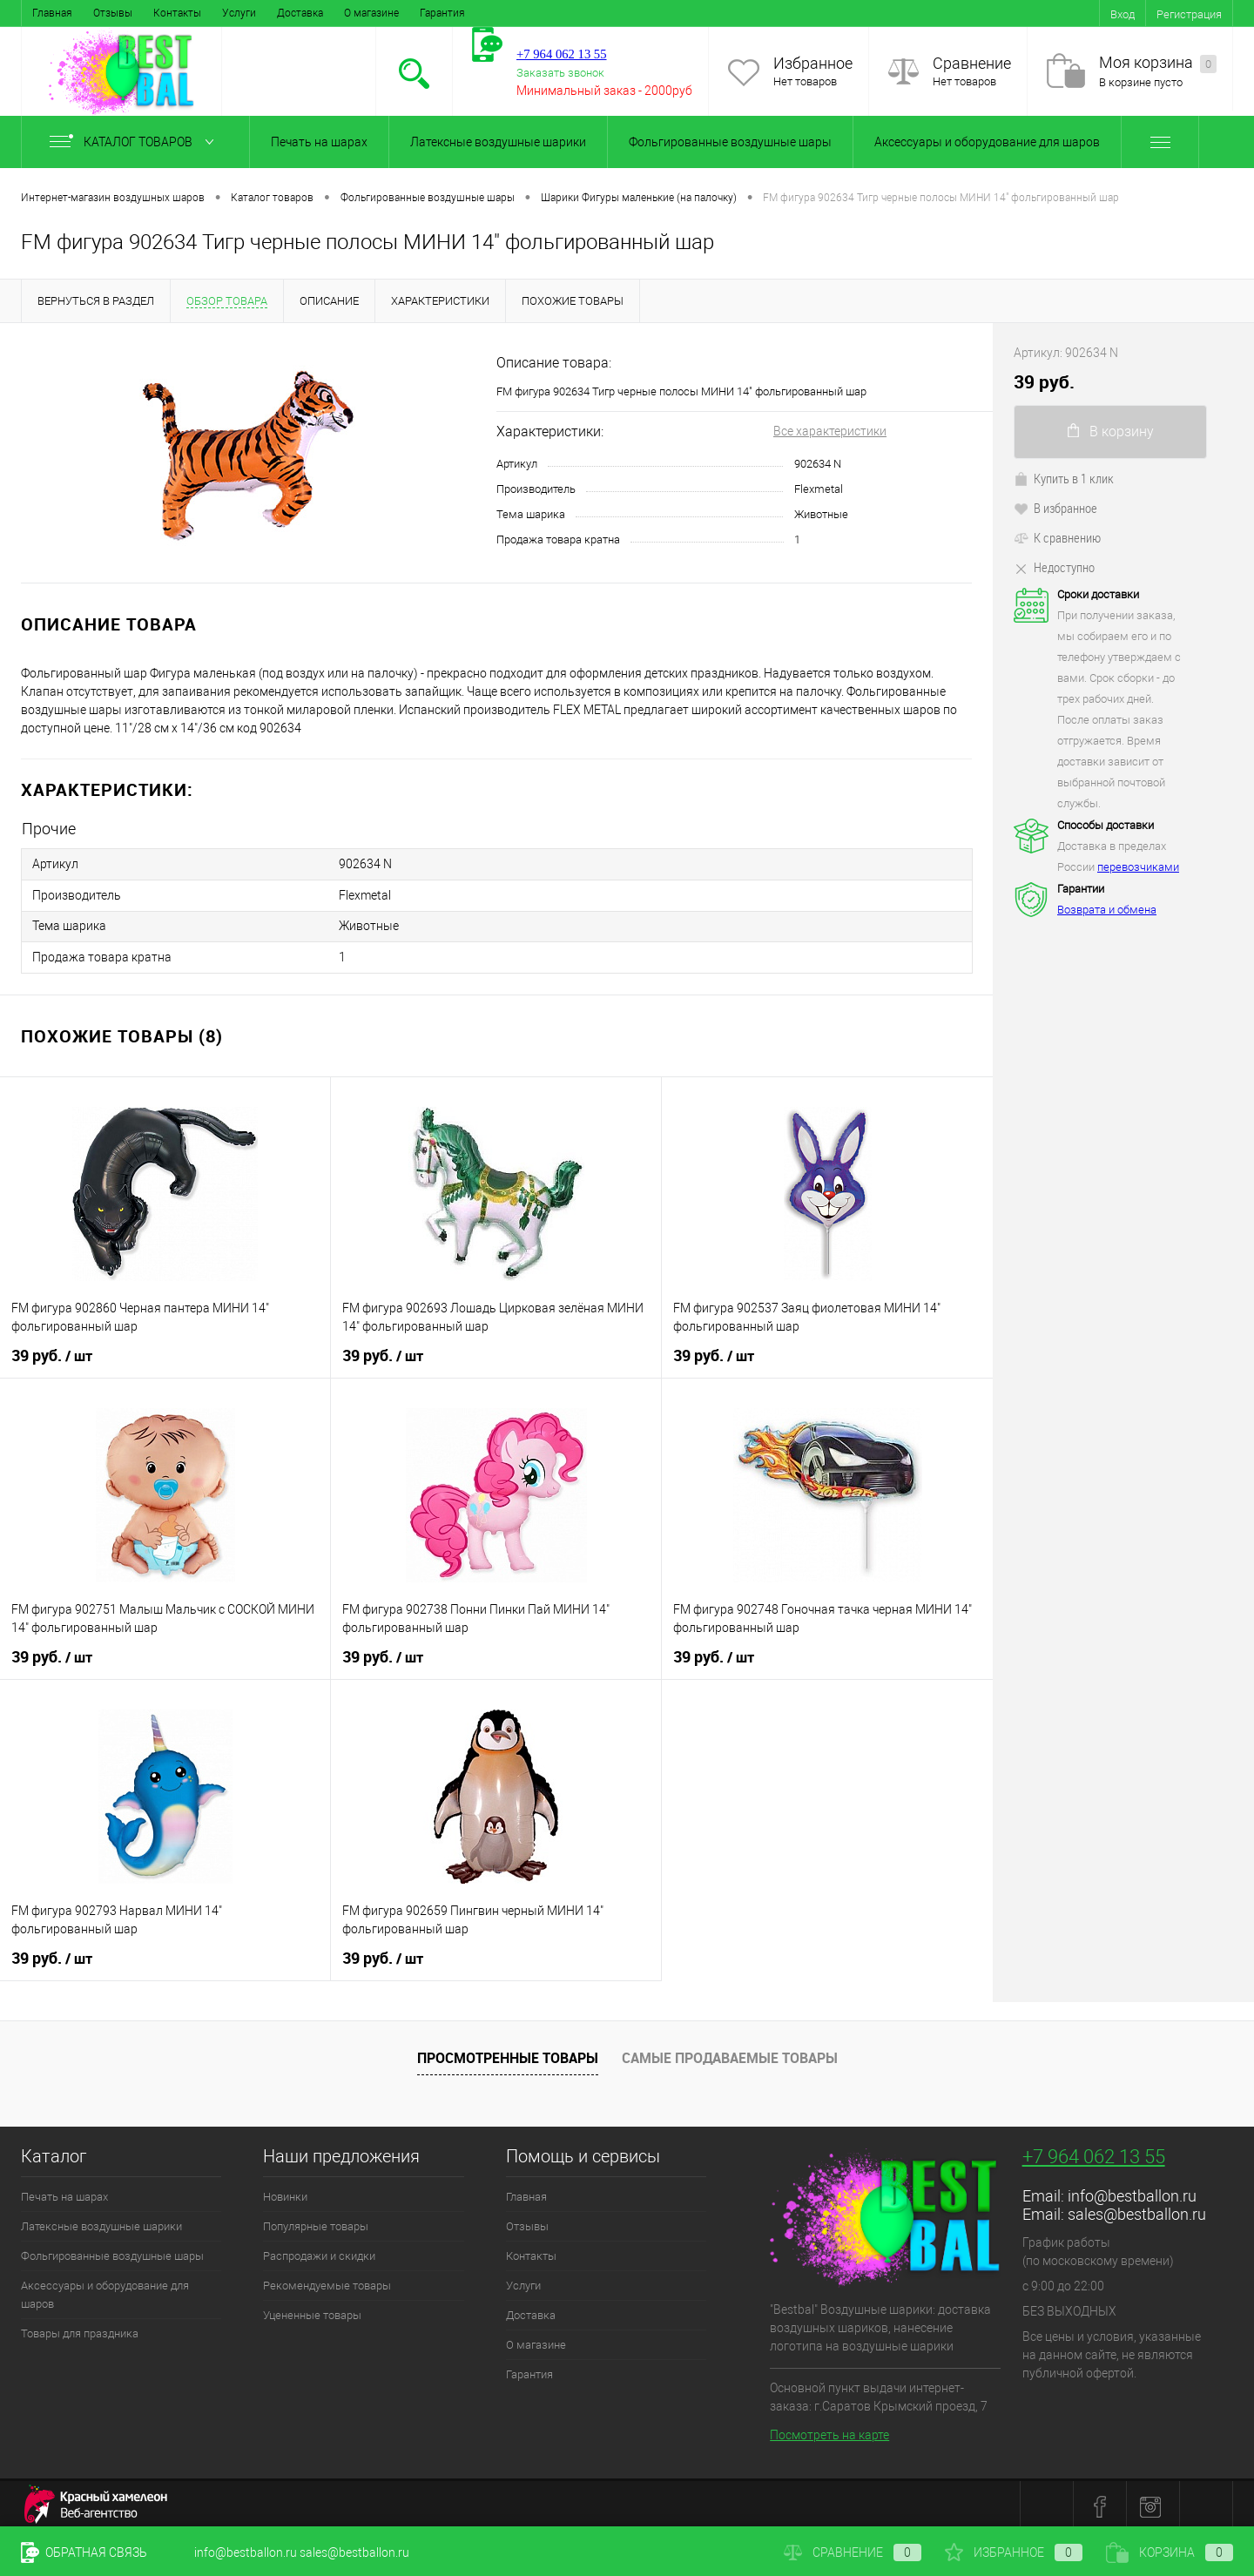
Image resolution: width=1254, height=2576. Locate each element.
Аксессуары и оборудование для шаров (987, 142)
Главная (52, 13)
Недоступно (1054, 567)
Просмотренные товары (507, 2052)
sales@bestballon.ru (1137, 2208)
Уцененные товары (312, 2309)
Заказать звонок (560, 72)
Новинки (285, 2190)
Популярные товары (315, 2220)
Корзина (1169, 2552)
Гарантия (442, 13)
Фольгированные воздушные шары (730, 142)
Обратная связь (84, 2552)
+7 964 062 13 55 (1093, 2150)
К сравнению (1057, 537)
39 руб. (51, 1349)
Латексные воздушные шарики (498, 142)
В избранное (1055, 507)
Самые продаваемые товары (730, 2052)
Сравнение (972, 63)
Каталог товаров (135, 142)
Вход (1122, 14)
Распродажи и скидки (319, 2249)
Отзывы (112, 13)
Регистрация (1189, 14)
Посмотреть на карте (829, 2430)
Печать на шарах (319, 142)
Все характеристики (830, 431)
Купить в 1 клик (1064, 478)
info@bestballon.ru (1132, 2190)
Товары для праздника (79, 2327)
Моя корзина (1158, 63)
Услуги (239, 13)
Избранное (813, 63)
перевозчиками (1138, 866)
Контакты (177, 13)
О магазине (371, 13)
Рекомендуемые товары (327, 2279)
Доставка (300, 13)
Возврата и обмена (1106, 909)
